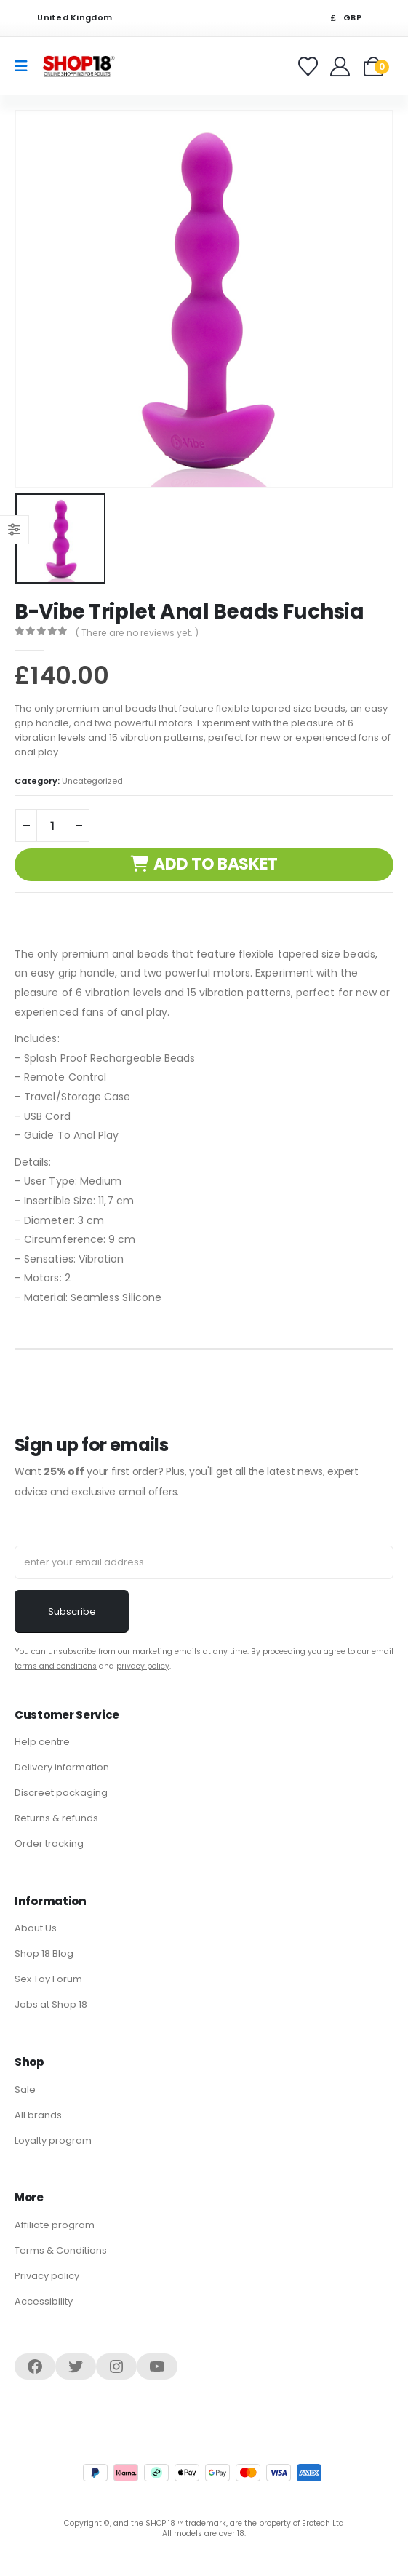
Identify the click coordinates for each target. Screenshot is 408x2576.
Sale (25, 2089)
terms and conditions (56, 1666)
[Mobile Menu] (26, 66)
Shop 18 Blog (44, 1953)
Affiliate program (55, 2225)
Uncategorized (92, 781)
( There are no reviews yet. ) (137, 633)
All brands (38, 2115)
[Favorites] (310, 66)
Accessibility (44, 2301)
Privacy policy (47, 2276)
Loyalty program (53, 2140)
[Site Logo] (78, 65)
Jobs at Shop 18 (51, 2004)
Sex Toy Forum (48, 1979)
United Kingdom (65, 18)
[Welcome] (341, 66)
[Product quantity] (52, 825)
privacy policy (142, 1666)
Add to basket (215, 864)
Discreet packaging (61, 1793)
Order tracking (49, 1843)
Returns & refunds (56, 1818)
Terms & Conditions (61, 2250)
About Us (36, 1928)
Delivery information (62, 1767)
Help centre (42, 1742)
